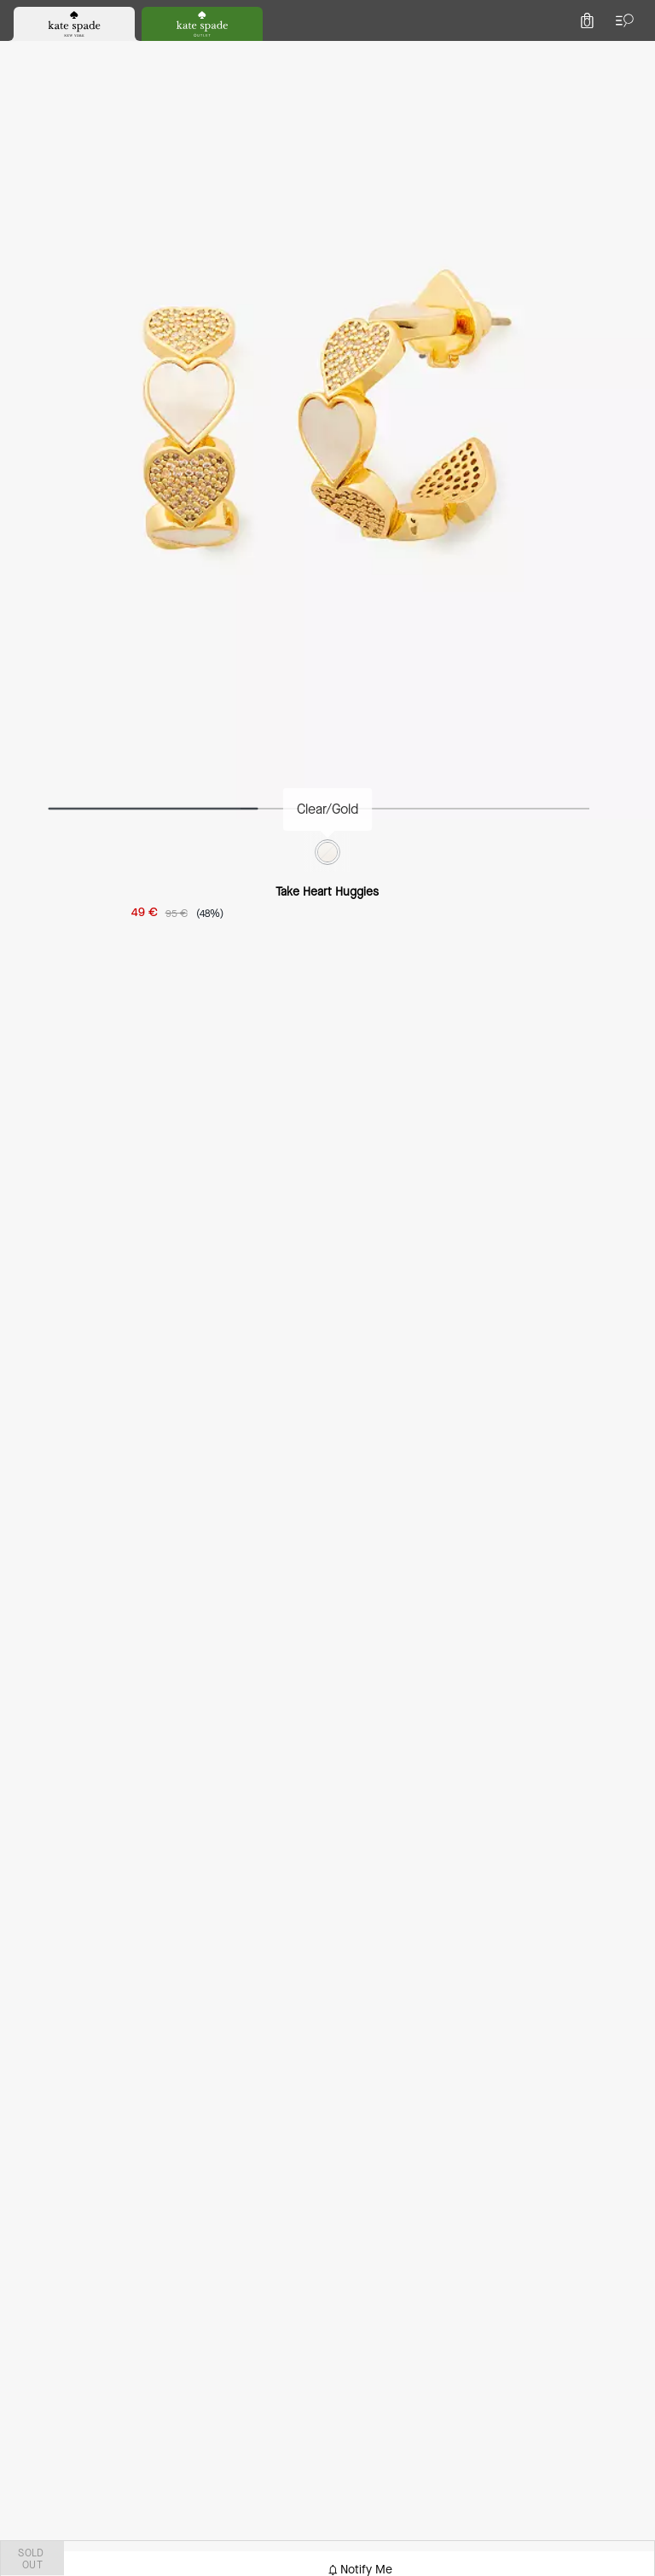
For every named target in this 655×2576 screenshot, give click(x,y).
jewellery (174, 140)
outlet (28, 140)
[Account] (593, 54)
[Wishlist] (556, 54)
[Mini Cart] (631, 54)
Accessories (97, 140)
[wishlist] (238, 226)
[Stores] (102, 54)
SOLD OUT (498, 409)
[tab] (260, 17)
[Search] (452, 54)
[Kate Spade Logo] (327, 55)
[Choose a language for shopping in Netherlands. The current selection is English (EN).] (42, 54)
